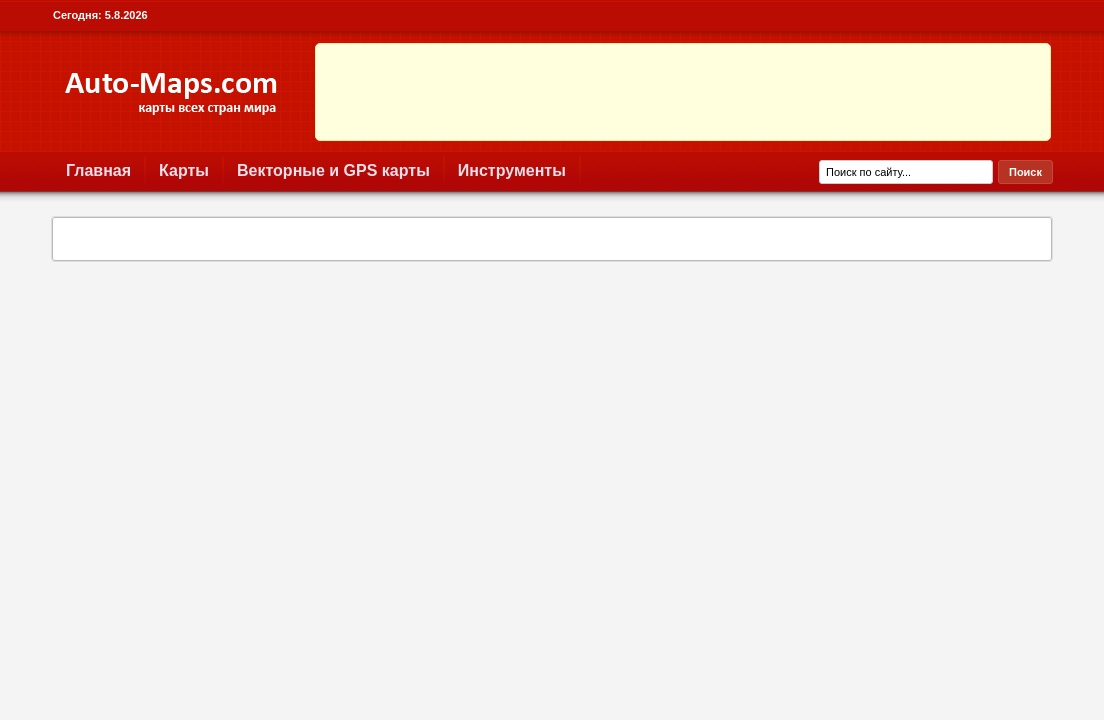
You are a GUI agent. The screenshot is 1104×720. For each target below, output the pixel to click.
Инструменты (512, 170)
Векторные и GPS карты (333, 170)
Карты (184, 170)
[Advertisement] (683, 92)
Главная (98, 170)
